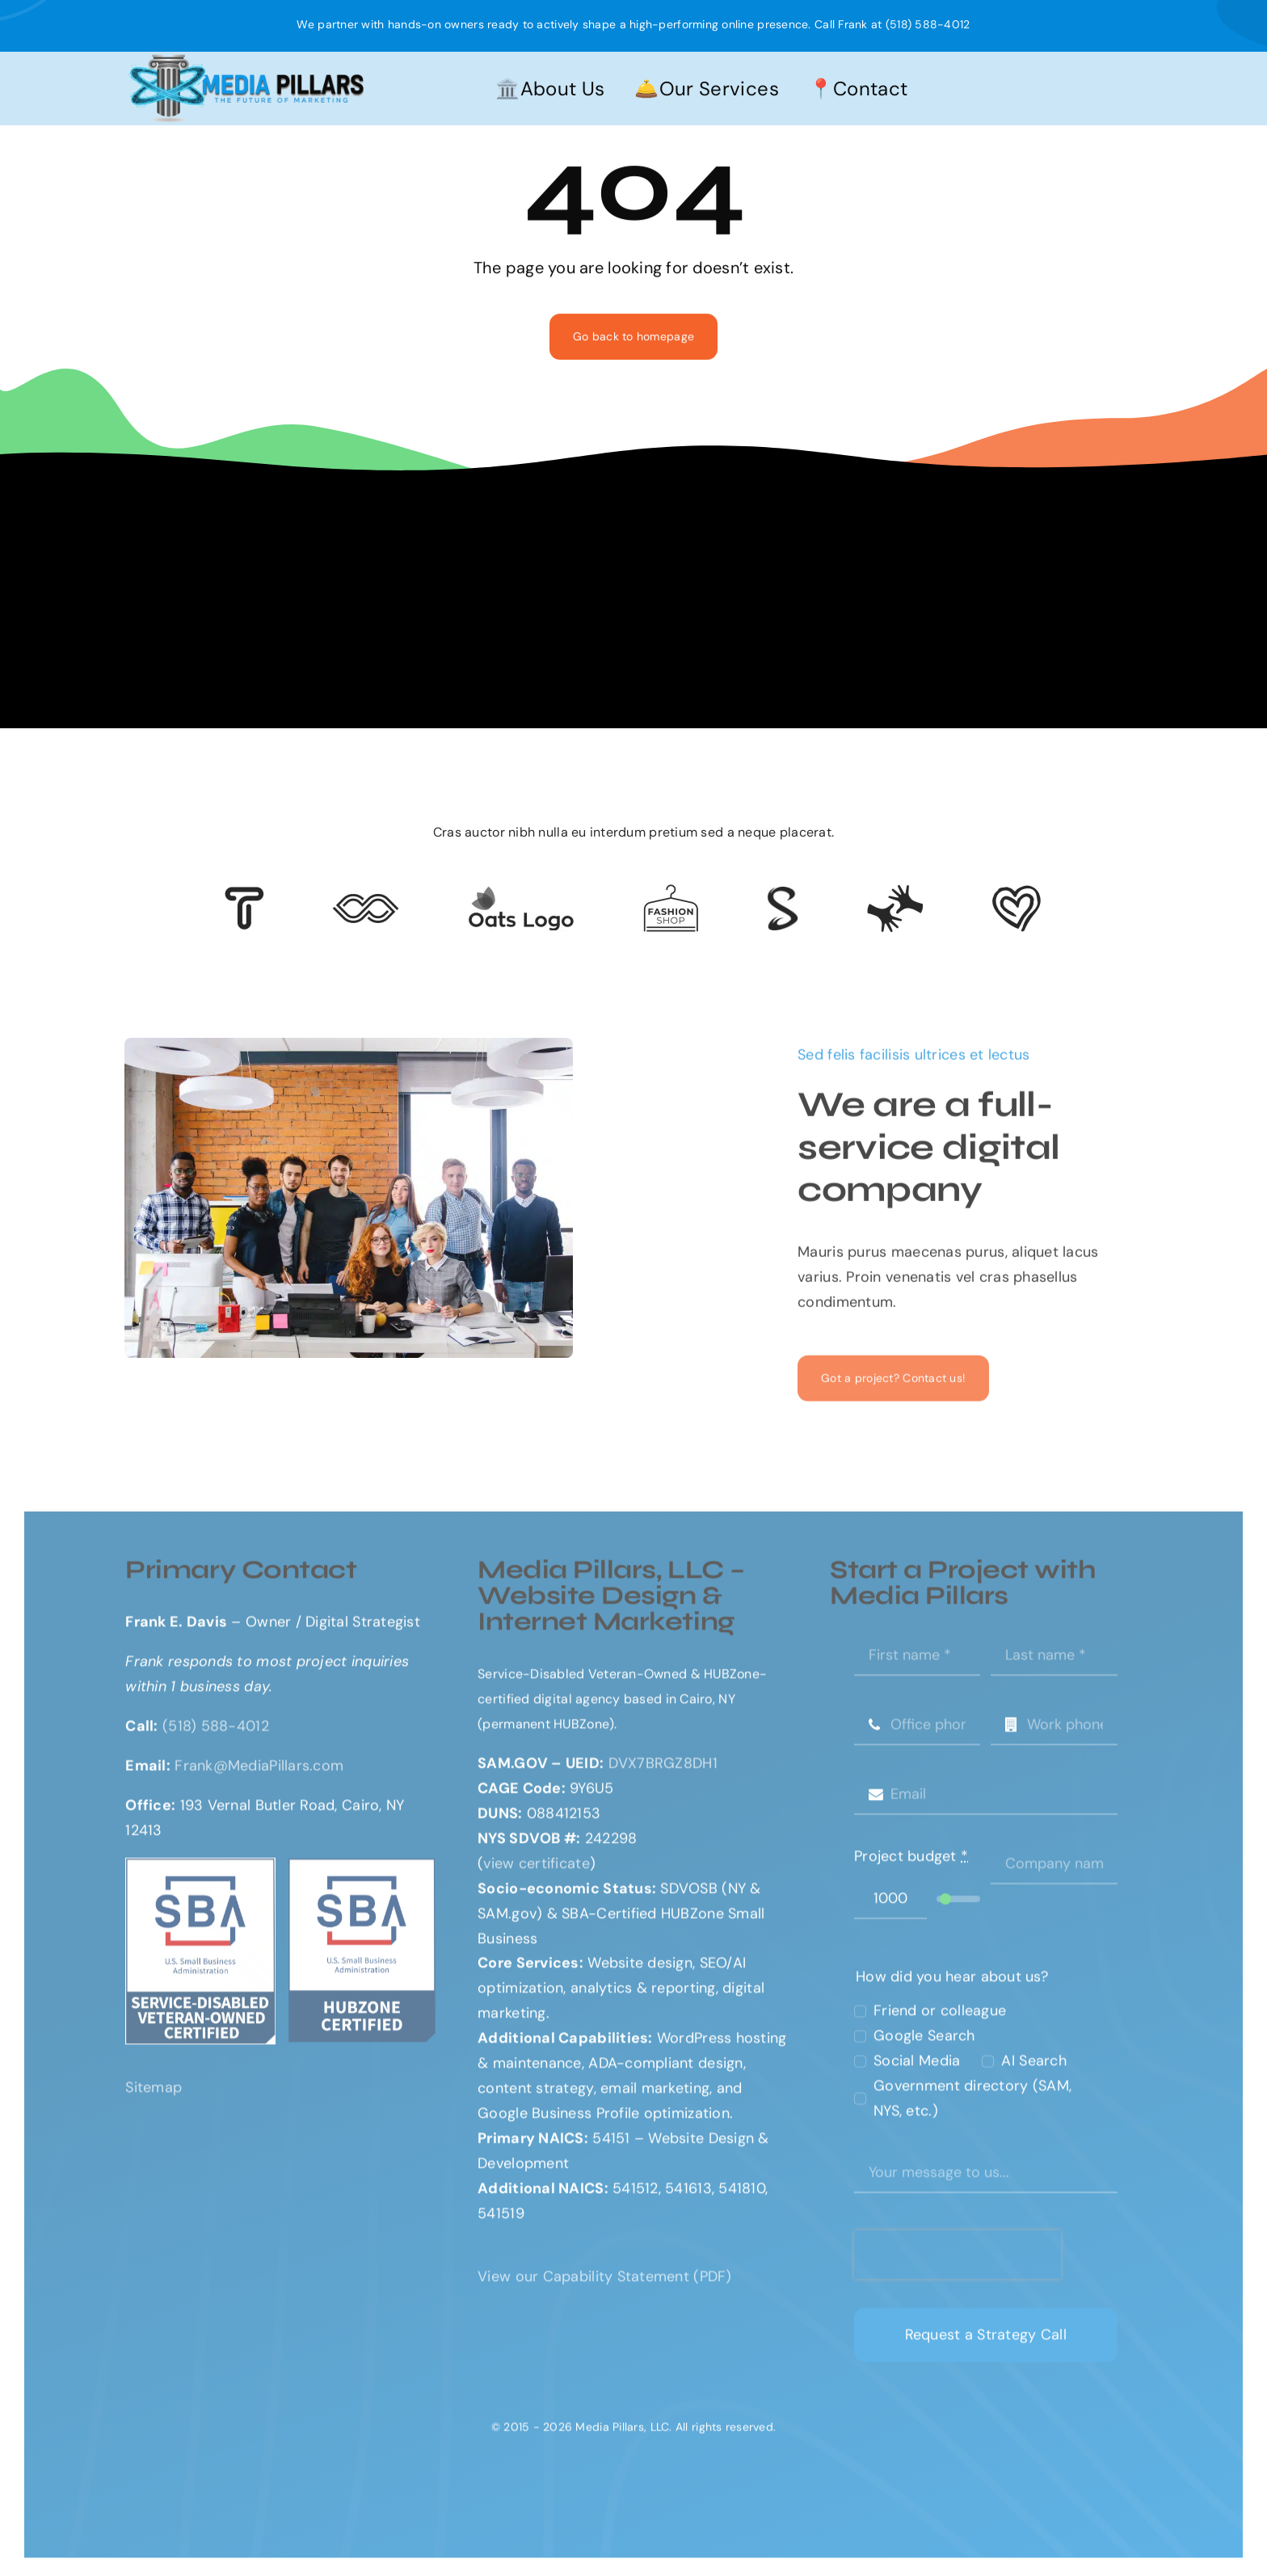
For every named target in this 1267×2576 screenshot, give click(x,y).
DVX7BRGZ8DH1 (663, 1771)
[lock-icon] (782, 894)
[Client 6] (244, 894)
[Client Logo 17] (521, 893)
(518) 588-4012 (928, 24)
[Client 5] (365, 901)
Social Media (916, 2069)
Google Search (924, 2044)
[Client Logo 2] (1016, 892)
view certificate (536, 1871)
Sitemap (153, 2096)
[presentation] (957, 2262)
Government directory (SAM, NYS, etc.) (972, 2107)
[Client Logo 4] (670, 891)
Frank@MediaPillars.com (259, 1773)
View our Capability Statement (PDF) (604, 2284)
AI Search (1033, 2069)
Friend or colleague (939, 2019)
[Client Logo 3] (895, 891)
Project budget (911, 1864)
